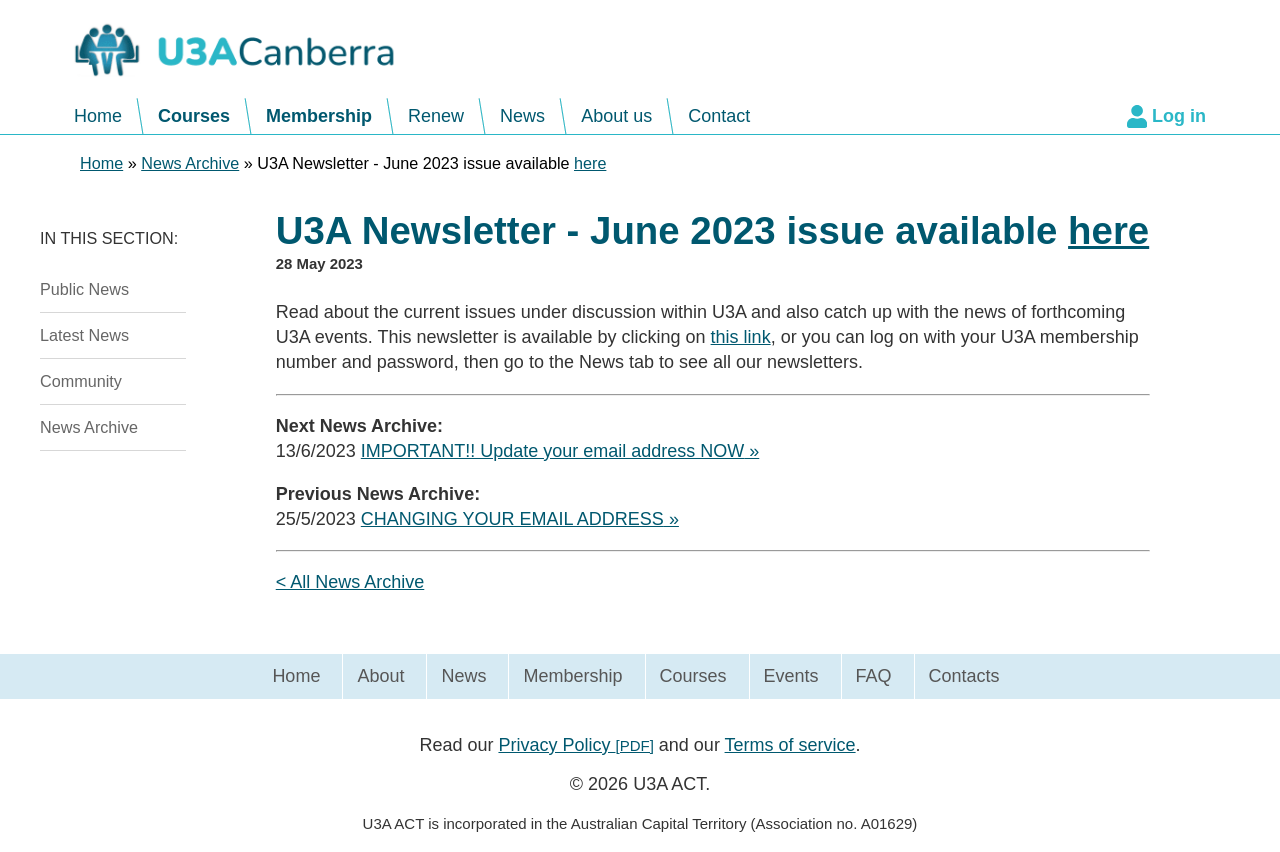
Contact (719, 116)
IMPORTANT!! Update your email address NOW (552, 451)
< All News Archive (350, 582)
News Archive (89, 427)
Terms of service (790, 745)
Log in (1179, 116)
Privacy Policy (575, 745)
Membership (319, 116)
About (380, 676)
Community (81, 381)
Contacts (964, 676)
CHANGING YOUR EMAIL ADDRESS (512, 519)
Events (791, 676)
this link (741, 337)
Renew (436, 116)
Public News (84, 289)
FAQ (874, 676)
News (522, 116)
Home (98, 116)
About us (616, 116)
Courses (194, 116)
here (590, 163)
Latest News (84, 335)
